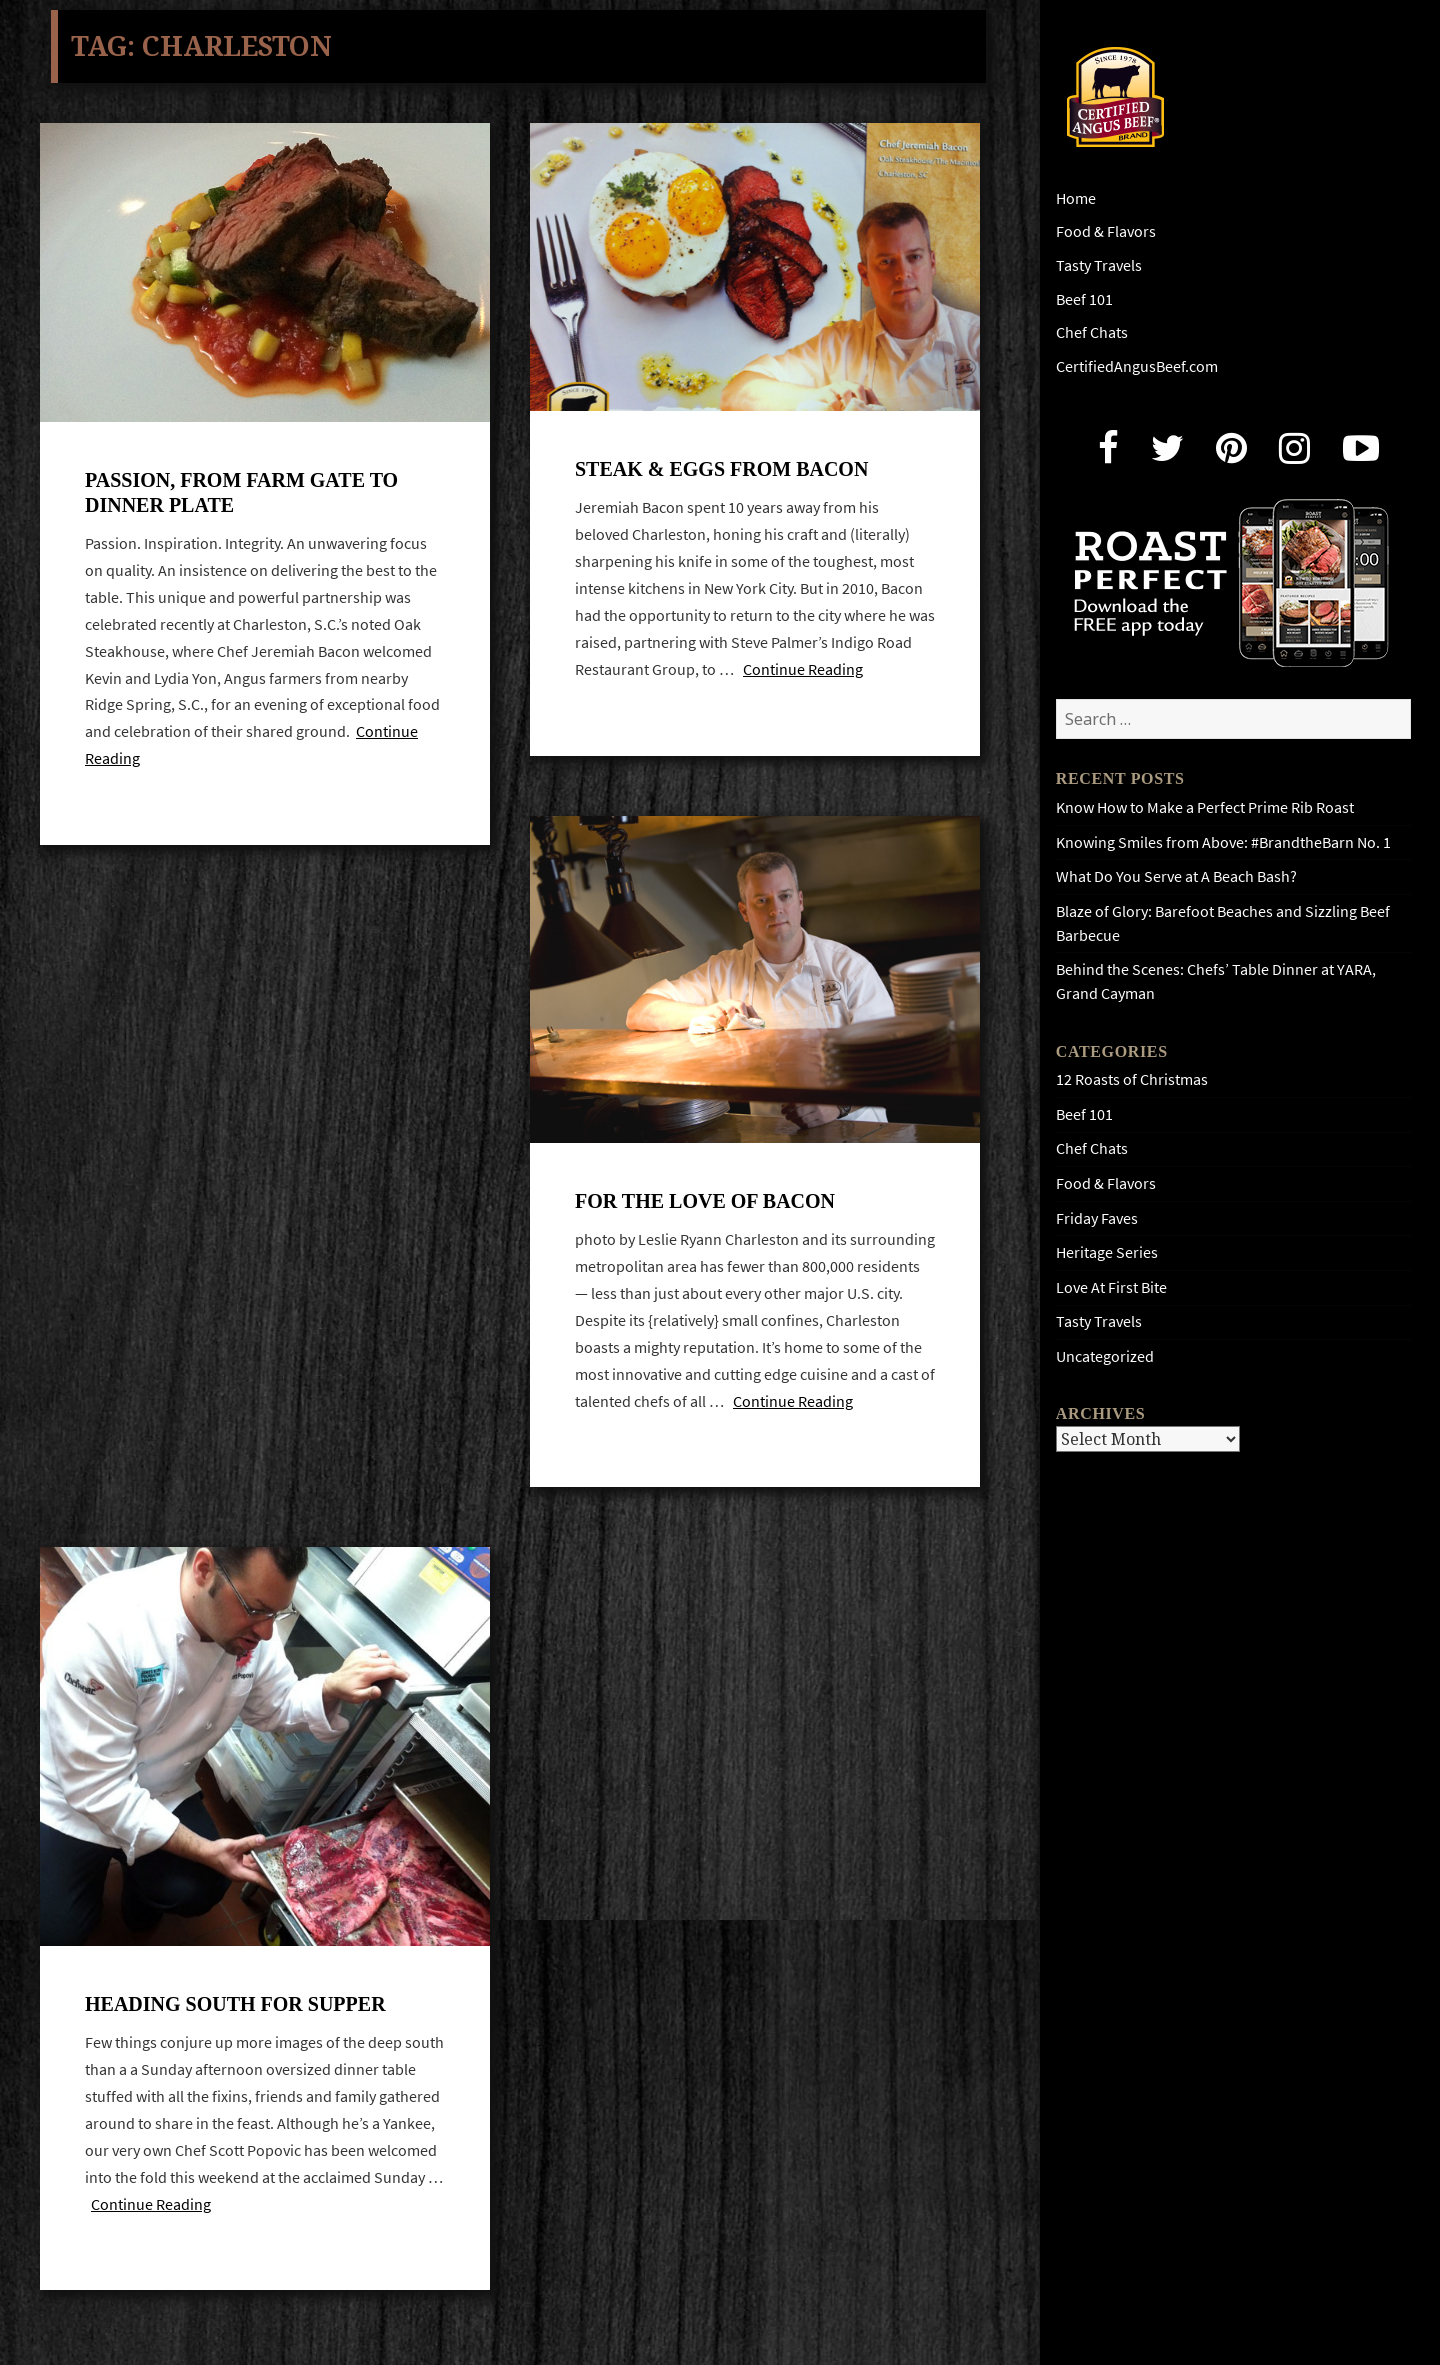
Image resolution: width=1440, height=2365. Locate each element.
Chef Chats (1092, 332)
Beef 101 (1084, 299)
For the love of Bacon (705, 1211)
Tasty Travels (1099, 265)
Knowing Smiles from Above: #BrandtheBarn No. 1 (1223, 842)
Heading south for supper (235, 2019)
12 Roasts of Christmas (1132, 1079)
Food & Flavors (1106, 231)
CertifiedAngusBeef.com (1137, 366)
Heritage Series (1107, 1252)
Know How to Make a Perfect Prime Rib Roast (1205, 807)
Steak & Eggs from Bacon (721, 474)
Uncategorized (1105, 1356)
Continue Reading (803, 674)
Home (1076, 198)
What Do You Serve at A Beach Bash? (1176, 876)
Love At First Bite (1111, 1287)
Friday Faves (1097, 1218)
